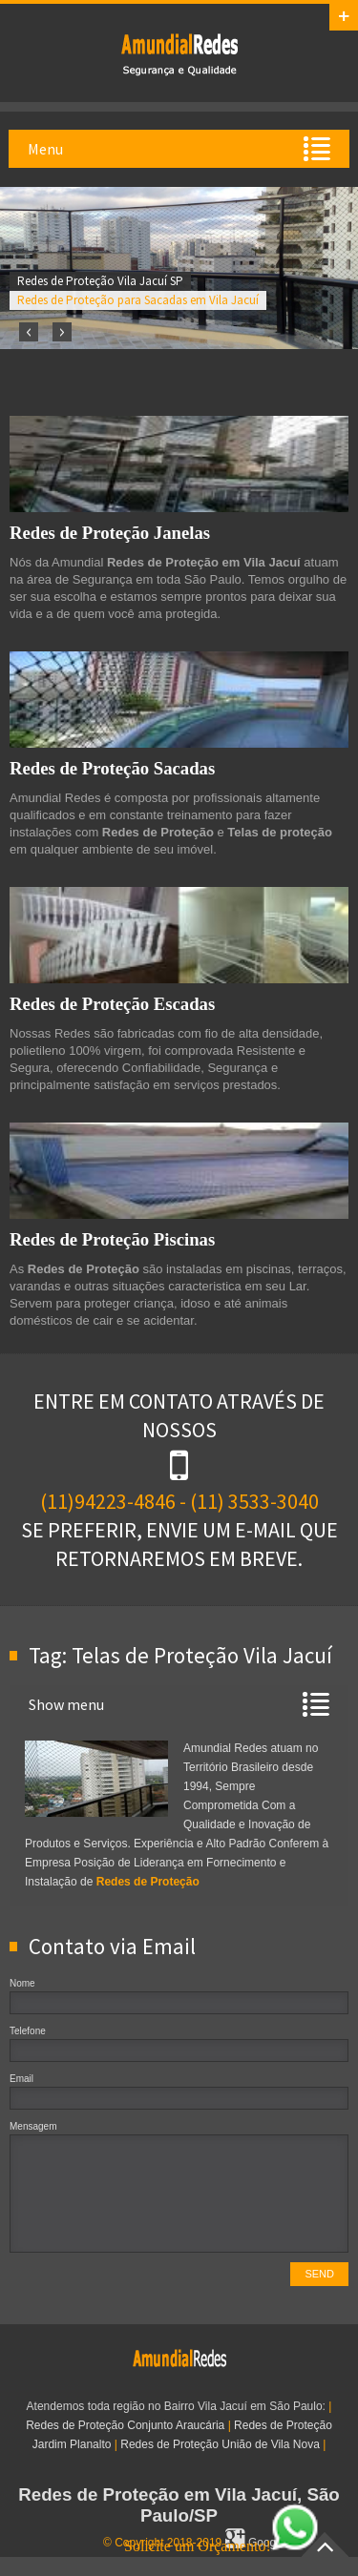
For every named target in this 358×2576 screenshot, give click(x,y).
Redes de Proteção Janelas (110, 533)
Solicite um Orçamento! (221, 2546)
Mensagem (33, 2126)
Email (21, 2078)
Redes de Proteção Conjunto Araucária (125, 2425)
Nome (22, 1983)
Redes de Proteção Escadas (112, 1004)
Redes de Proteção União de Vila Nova (220, 2444)
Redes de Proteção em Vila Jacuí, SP (179, 53)
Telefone (28, 2031)
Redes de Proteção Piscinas (112, 1239)
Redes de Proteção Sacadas (112, 768)
